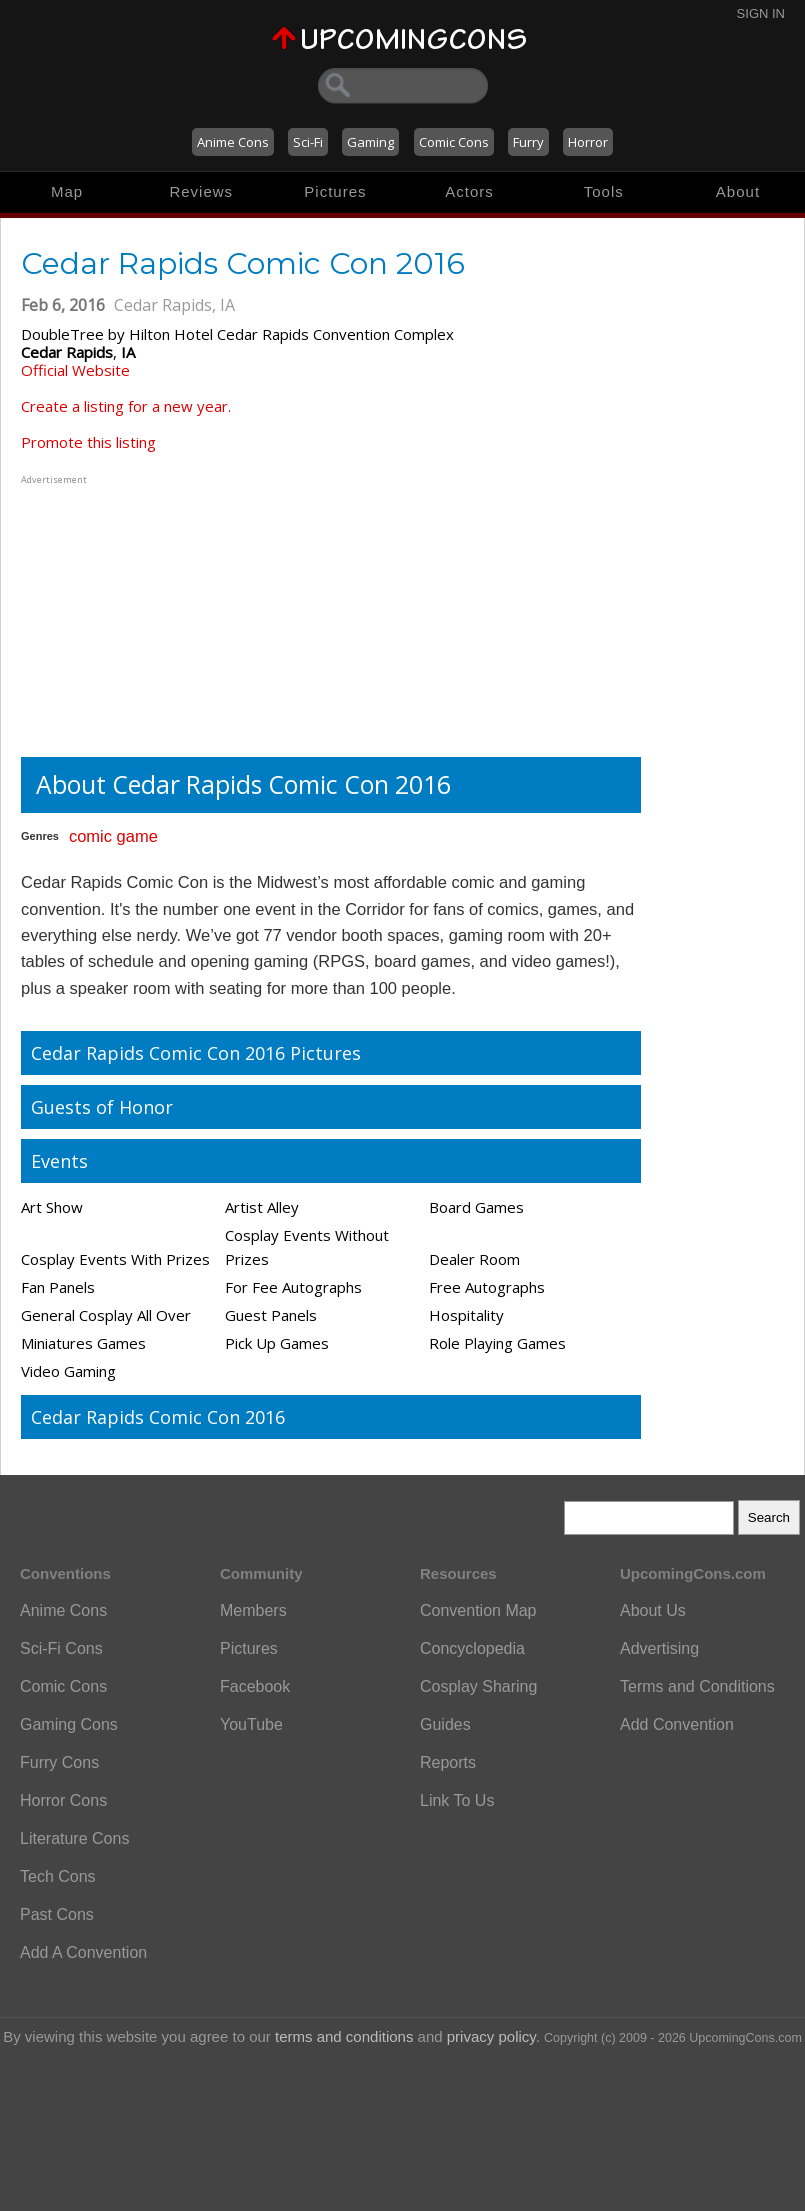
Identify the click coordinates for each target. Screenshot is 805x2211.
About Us (653, 1610)
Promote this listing (88, 442)
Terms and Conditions (697, 1686)
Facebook (255, 1686)
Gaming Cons (69, 1724)
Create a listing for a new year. (126, 406)
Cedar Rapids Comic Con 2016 (158, 1417)
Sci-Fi (308, 142)
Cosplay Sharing (478, 1686)
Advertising (659, 1648)
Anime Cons (233, 142)
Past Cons (57, 1914)
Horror (588, 142)
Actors (469, 191)
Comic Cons (454, 142)
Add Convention (677, 1724)
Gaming (370, 142)
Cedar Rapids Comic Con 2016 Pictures (196, 1053)
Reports (448, 1762)
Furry (528, 142)
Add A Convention (83, 1952)
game (137, 836)
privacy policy (491, 2036)
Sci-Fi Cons (61, 1648)
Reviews (201, 191)
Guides (445, 1724)
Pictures (335, 191)
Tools (604, 191)
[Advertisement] (146, 614)
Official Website (75, 370)
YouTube (251, 1724)
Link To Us (457, 1800)
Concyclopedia (472, 1648)
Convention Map (478, 1610)
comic (90, 836)
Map (67, 191)
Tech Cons (58, 1876)
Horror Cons (63, 1800)
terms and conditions (344, 2036)
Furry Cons (59, 1762)
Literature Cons (74, 1838)
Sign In (761, 13)
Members (253, 1610)
